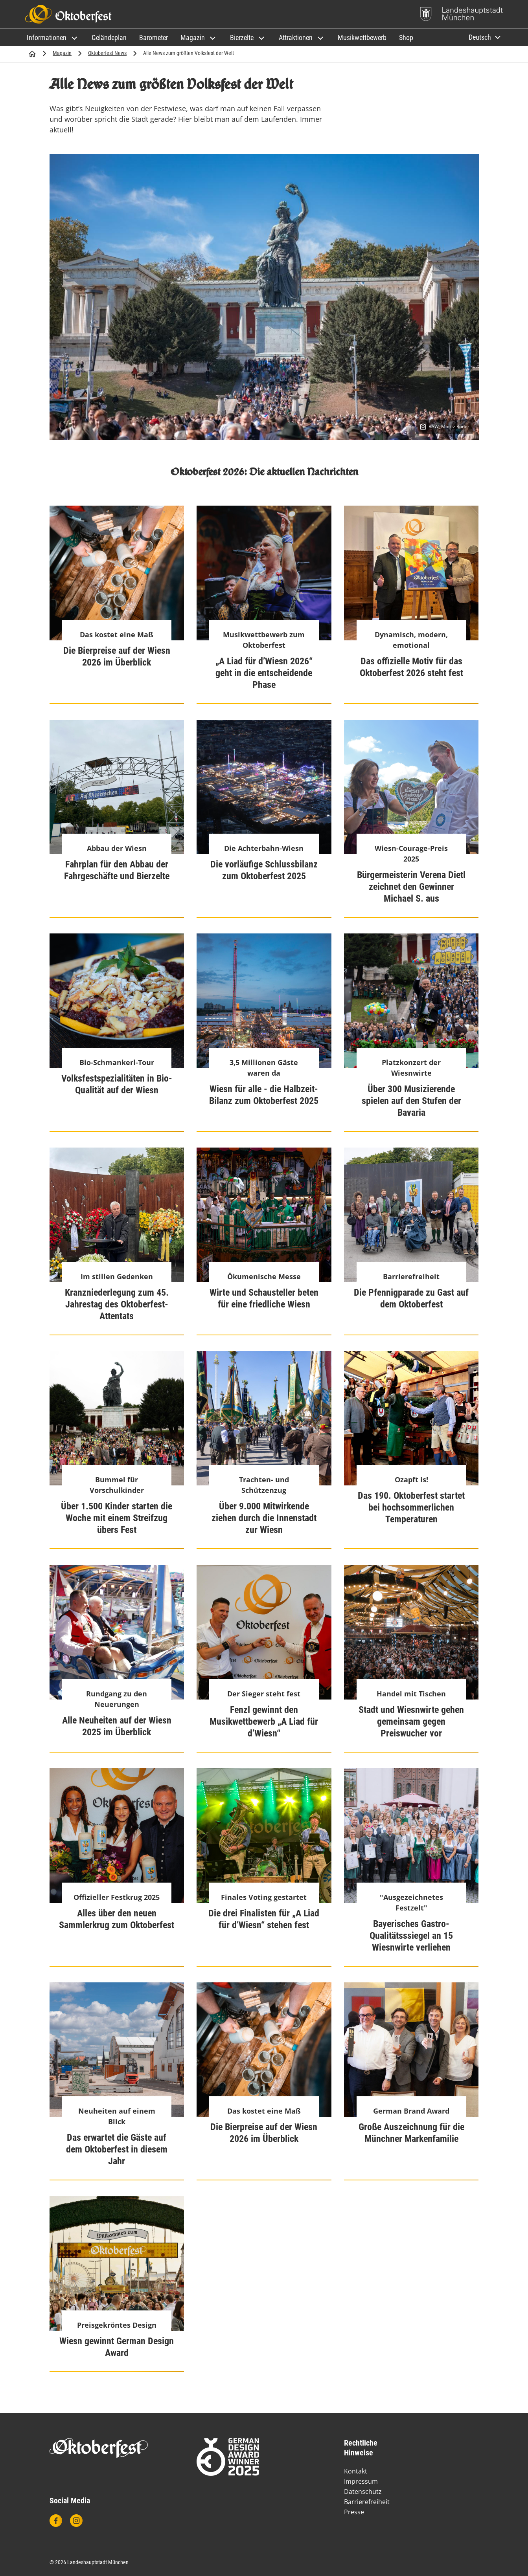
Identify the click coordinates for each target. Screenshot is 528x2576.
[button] (52, 37)
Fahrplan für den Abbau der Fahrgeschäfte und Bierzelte (116, 870)
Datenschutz (363, 2491)
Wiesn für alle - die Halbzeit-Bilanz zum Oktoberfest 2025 (263, 1095)
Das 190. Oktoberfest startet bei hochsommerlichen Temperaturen (411, 1507)
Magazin (62, 53)
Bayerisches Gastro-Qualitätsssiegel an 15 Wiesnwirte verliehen (411, 1935)
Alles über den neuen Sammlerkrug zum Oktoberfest (116, 1919)
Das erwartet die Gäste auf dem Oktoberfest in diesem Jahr (116, 2149)
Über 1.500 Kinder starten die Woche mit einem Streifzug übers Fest (116, 1518)
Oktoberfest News (107, 53)
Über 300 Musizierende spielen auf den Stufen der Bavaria (411, 1101)
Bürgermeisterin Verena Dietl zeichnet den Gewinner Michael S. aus (411, 886)
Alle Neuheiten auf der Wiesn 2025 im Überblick (116, 1726)
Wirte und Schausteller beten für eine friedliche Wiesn (264, 1298)
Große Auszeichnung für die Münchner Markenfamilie (411, 2132)
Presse (354, 2512)
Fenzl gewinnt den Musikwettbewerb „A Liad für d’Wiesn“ (264, 1721)
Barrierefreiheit (367, 2501)
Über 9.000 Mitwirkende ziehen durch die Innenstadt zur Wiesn (264, 1518)
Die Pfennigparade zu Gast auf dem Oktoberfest (411, 1298)
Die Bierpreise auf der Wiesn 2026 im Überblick (116, 656)
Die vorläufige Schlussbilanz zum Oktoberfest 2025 (264, 870)
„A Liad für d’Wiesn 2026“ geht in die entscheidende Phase (264, 673)
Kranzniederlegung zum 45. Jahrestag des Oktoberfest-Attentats (117, 1304)
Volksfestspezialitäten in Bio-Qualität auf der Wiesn (116, 1084)
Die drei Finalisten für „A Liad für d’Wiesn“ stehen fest (263, 1919)
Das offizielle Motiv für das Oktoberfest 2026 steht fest (411, 667)
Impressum (361, 2481)
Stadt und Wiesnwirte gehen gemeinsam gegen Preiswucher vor (411, 1721)
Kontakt (355, 2471)
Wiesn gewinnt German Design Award (116, 2347)
